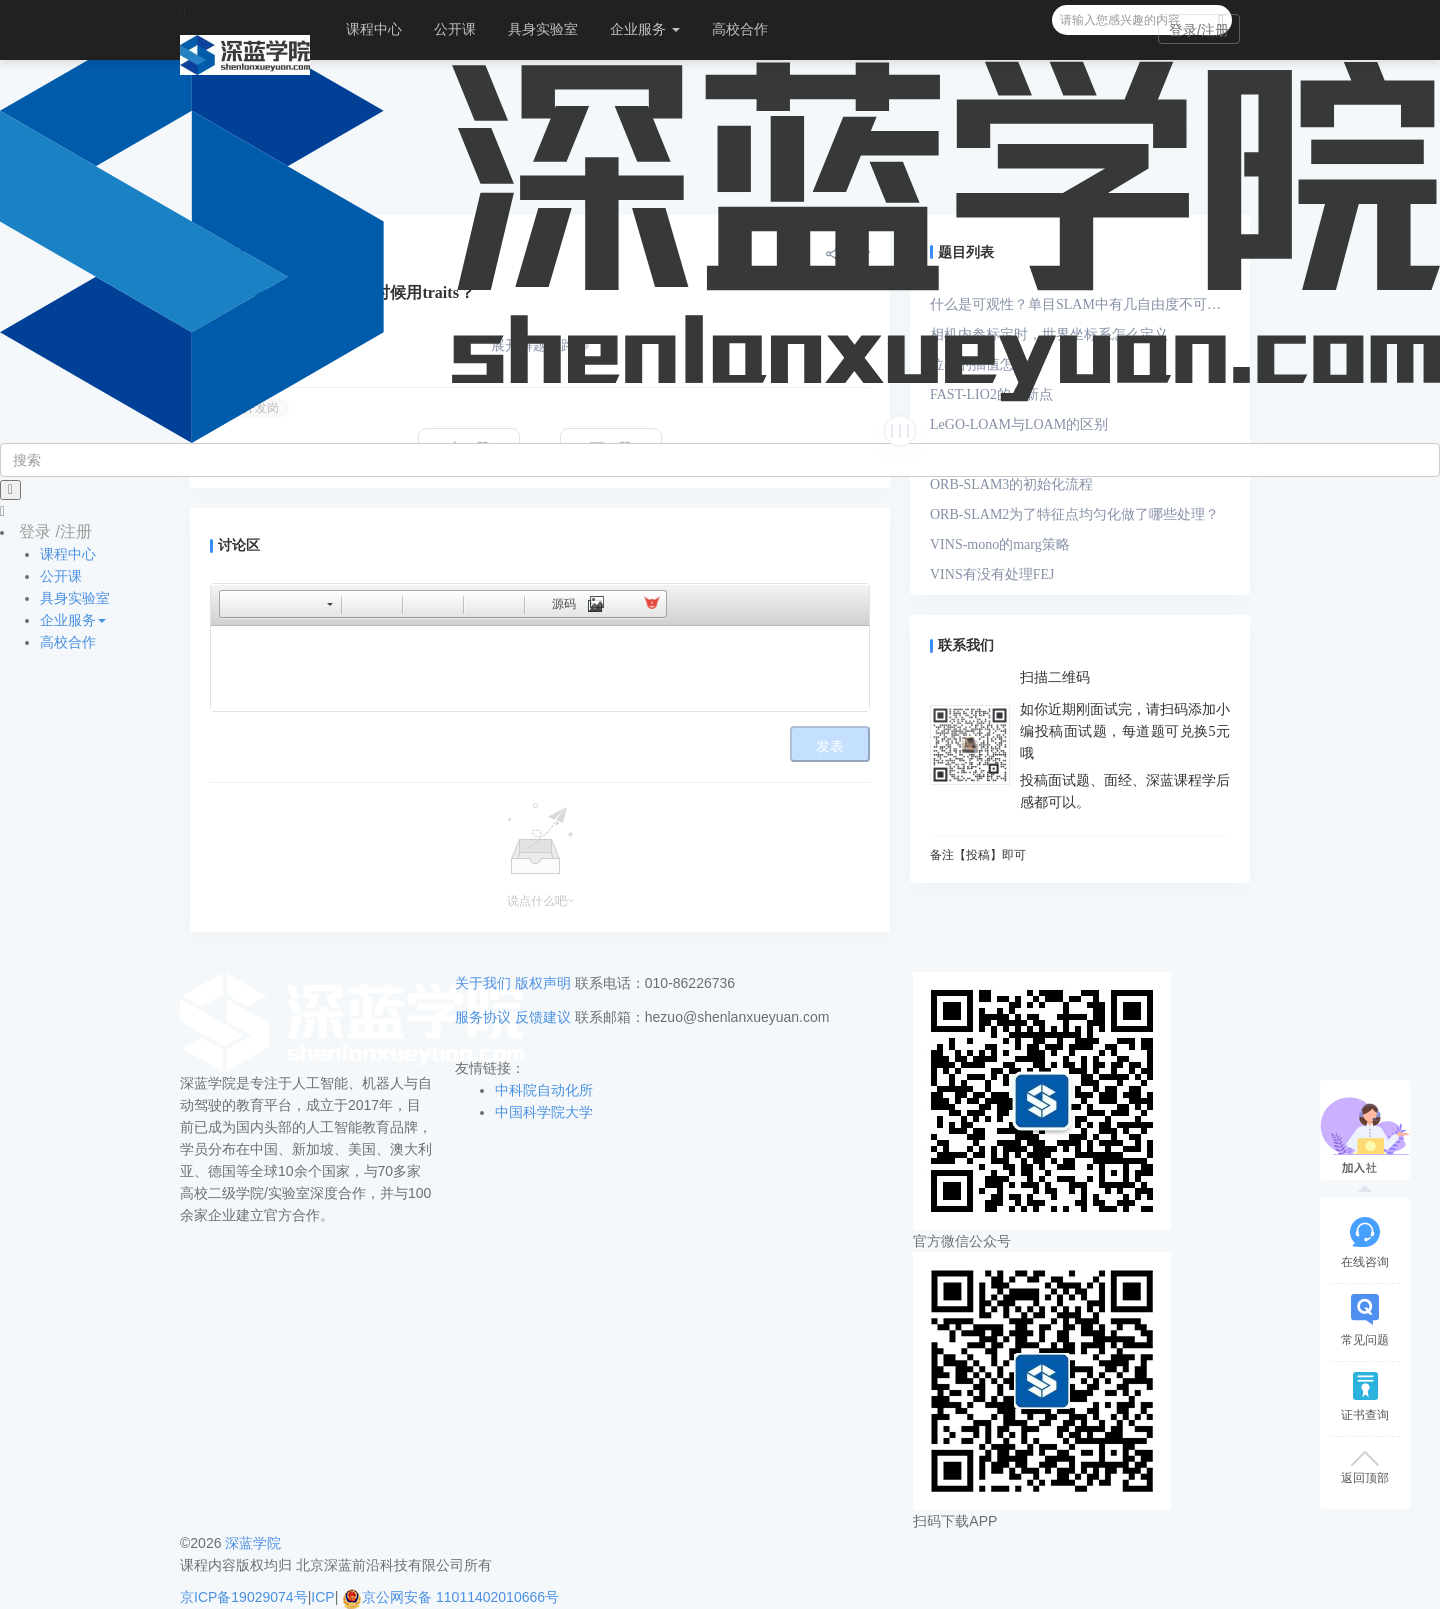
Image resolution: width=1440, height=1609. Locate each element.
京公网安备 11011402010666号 (450, 1597)
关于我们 (483, 983)
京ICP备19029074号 (244, 1597)
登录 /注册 (55, 531)
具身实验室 (543, 29)
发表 (830, 746)
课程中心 (374, 29)
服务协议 (483, 1017)
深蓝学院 (253, 1543)
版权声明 (543, 983)
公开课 (455, 29)
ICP (322, 1597)
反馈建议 (543, 1017)
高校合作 (740, 29)
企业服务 (645, 29)
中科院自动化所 (544, 1090)
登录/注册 (1199, 30)
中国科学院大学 (544, 1112)
